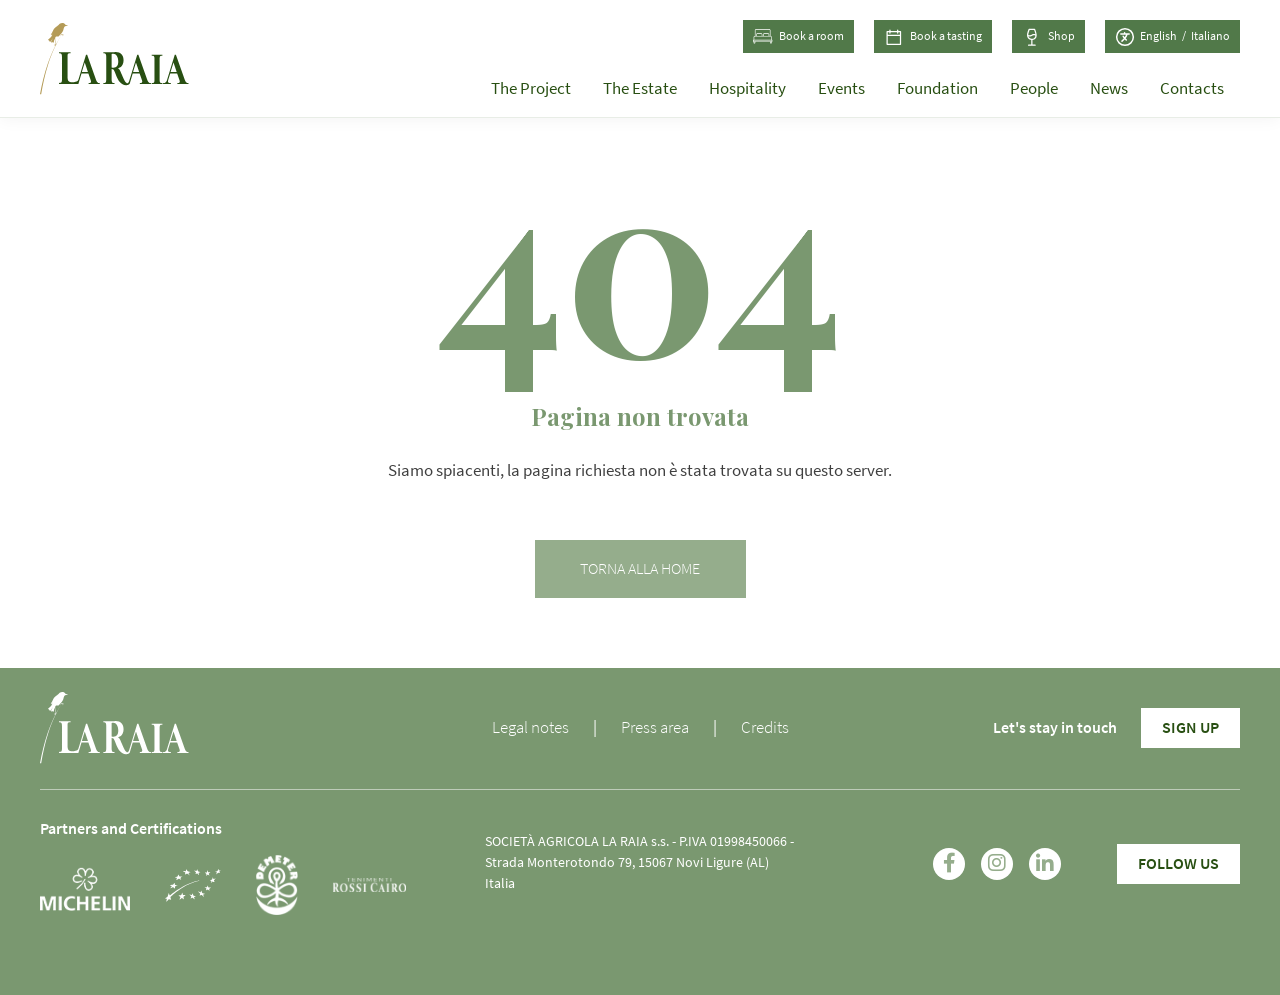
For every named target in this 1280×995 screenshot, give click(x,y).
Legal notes (530, 727)
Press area (655, 727)
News (1109, 88)
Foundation (937, 88)
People (1034, 88)
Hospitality (747, 88)
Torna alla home (640, 569)
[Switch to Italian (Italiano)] (1210, 37)
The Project (531, 88)
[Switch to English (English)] (1165, 37)
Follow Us (1178, 864)
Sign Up (1190, 728)
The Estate (640, 88)
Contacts (1192, 88)
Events (841, 88)
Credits (765, 727)
